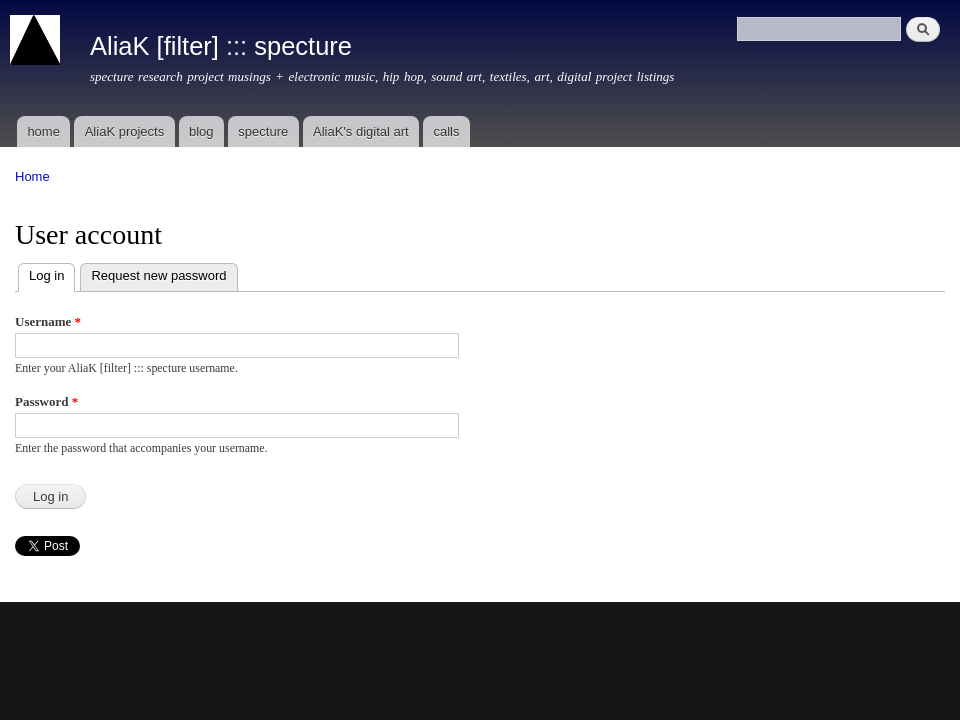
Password (46, 401)
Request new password (158, 275)
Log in (52, 273)
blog (201, 131)
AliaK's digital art (361, 131)
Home (32, 176)
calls (446, 131)
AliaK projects (124, 131)
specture (263, 131)
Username (48, 321)
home (43, 131)
